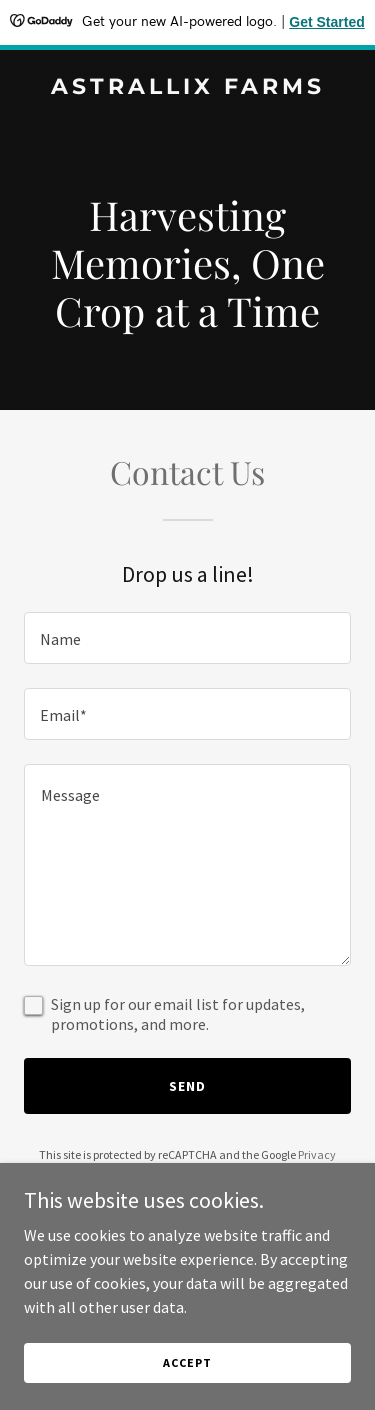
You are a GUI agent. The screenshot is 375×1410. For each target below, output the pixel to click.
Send (187, 1086)
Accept (187, 1362)
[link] (187, 88)
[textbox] (187, 638)
